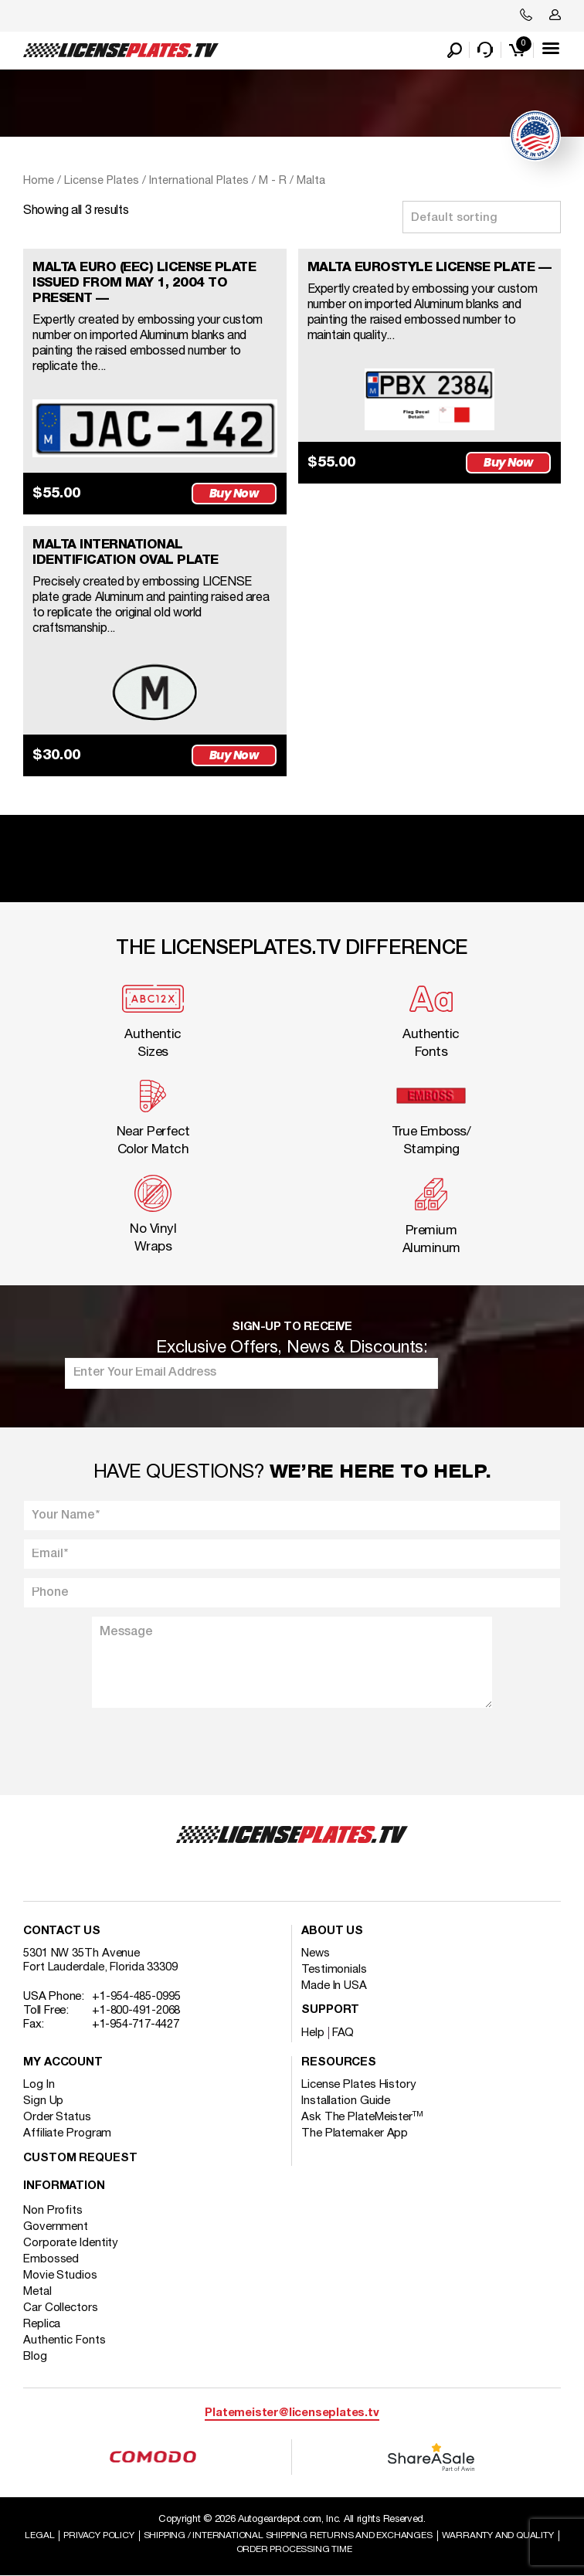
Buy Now (234, 493)
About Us (332, 1931)
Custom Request (80, 2158)
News (315, 1953)
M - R (273, 180)
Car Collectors (60, 2308)
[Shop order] (481, 217)
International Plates (199, 180)
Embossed (51, 2259)
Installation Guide (345, 2101)
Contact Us (61, 1931)
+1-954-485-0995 (136, 1996)
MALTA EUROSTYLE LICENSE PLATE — (429, 267)
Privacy (98, 2535)
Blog (35, 2356)
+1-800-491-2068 (136, 2010)
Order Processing (294, 2549)
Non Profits (53, 2210)
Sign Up (43, 2101)
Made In (334, 1985)
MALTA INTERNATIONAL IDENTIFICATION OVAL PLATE (125, 552)
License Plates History (358, 2084)
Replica (41, 2324)
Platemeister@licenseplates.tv (292, 2413)
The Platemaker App (354, 2133)
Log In (38, 2084)
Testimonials (334, 1969)
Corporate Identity (70, 2243)
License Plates (101, 180)
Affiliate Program (67, 2133)
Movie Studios (60, 2275)
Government (55, 2226)
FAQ (343, 2033)
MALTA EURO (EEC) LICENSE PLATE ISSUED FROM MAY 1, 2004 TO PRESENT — (144, 283)
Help (312, 2033)
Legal (39, 2535)
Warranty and (498, 2535)
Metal (37, 2291)
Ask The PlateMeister (362, 2117)
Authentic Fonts (64, 2340)
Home (38, 180)
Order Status (57, 2117)
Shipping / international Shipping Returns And (288, 2535)
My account (63, 2063)
